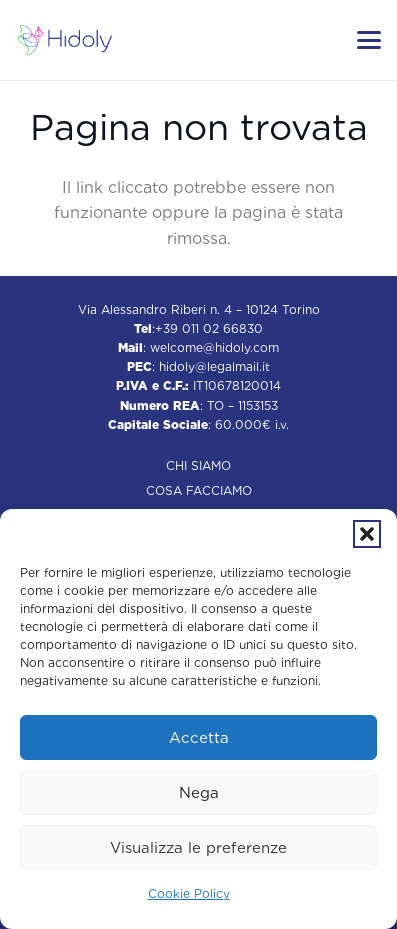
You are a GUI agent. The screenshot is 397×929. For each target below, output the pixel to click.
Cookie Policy (189, 893)
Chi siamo (198, 465)
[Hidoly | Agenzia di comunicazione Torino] (65, 40)
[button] (367, 534)
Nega (199, 793)
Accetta (199, 738)
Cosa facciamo (199, 490)
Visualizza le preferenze (198, 848)
